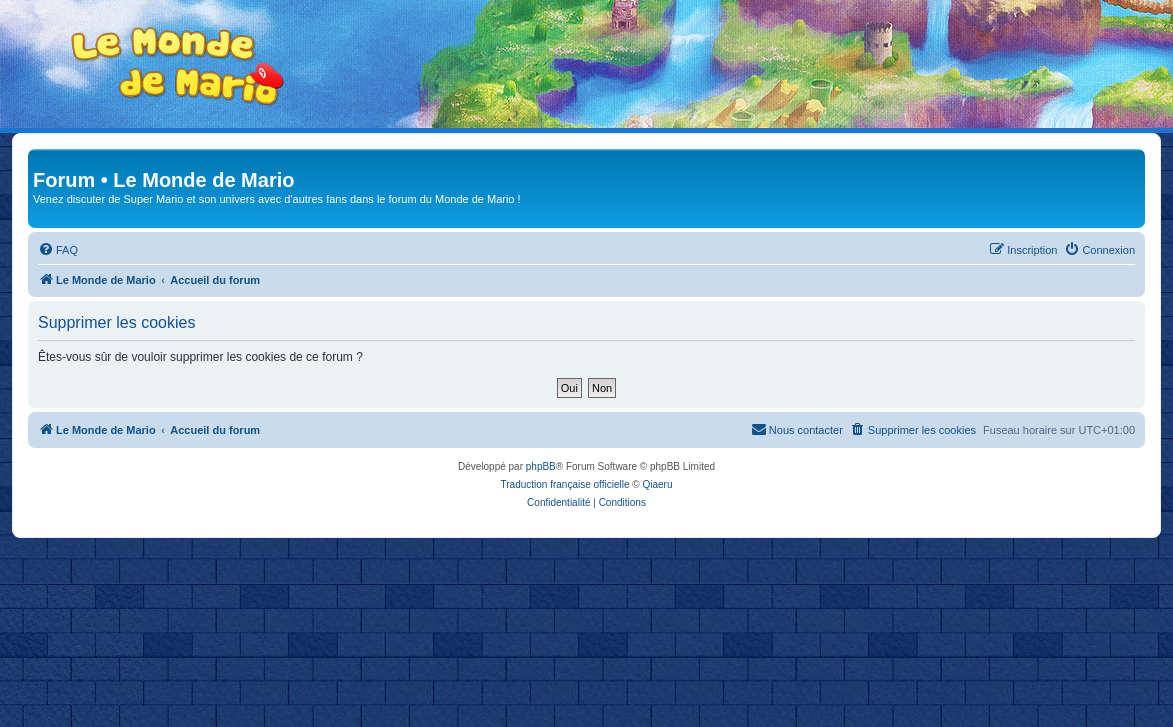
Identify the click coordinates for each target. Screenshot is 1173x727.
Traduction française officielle (565, 484)
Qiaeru (657, 484)
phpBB (541, 466)
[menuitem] (58, 250)
